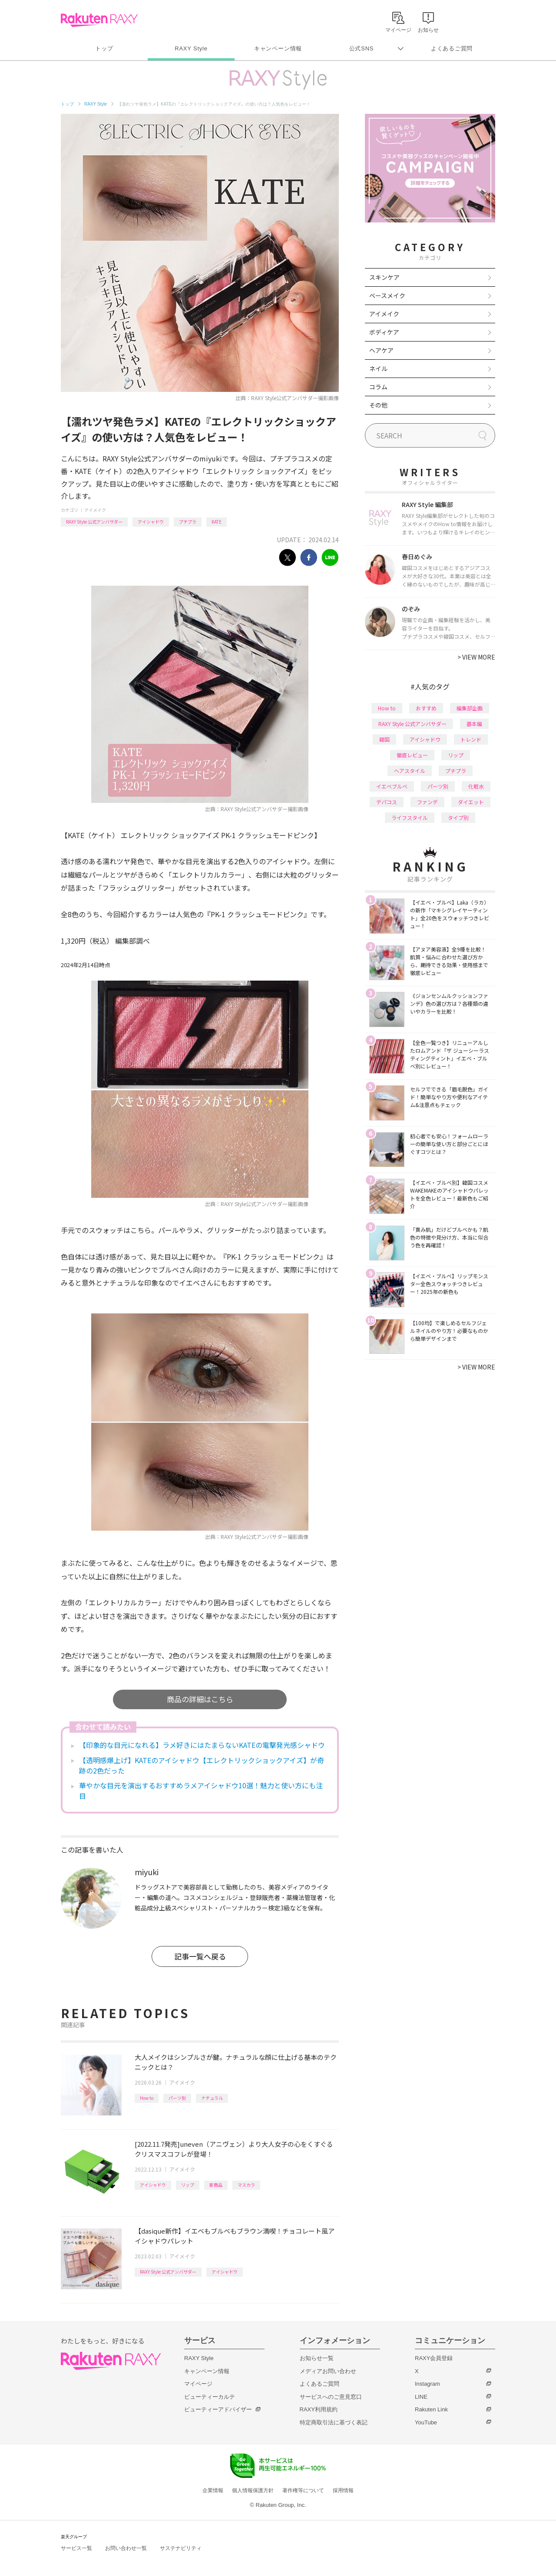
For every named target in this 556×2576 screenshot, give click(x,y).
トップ (104, 48)
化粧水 (476, 786)
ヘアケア (381, 350)
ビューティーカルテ (209, 2397)
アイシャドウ (151, 521)
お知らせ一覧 (317, 2358)
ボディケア (384, 332)
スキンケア (384, 277)
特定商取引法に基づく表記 (333, 2422)
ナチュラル (212, 2098)
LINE (421, 2397)
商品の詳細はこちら (200, 1699)
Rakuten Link (431, 2409)
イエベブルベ (391, 786)
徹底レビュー (412, 755)
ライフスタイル (409, 817)
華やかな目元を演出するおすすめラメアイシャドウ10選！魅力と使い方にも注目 (201, 1790)
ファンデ (427, 802)
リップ (187, 2184)
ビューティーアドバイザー (218, 2409)
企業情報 (212, 2490)
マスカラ (246, 2184)
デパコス (386, 802)
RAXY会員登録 (434, 2358)
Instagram (427, 2383)
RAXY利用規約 (319, 2409)
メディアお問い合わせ (328, 2371)
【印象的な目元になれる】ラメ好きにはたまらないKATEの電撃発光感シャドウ (202, 1745)
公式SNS (361, 48)
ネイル (378, 368)
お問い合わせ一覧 (126, 2548)
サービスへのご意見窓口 (331, 2397)
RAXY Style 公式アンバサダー (94, 521)
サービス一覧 (76, 2548)
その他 (378, 405)
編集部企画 (470, 708)
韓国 (384, 739)
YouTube (426, 2422)
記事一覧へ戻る (200, 1956)
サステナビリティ (181, 2548)
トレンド (470, 739)
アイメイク (95, 510)
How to (146, 2098)
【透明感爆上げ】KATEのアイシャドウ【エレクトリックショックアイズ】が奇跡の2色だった (201, 1765)
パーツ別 (177, 2098)
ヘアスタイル (409, 770)
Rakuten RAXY (99, 20)
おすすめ (426, 708)
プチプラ (187, 521)
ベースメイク (387, 295)
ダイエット (471, 802)
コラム (378, 386)
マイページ (198, 2383)
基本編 (474, 723)
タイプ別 (458, 817)
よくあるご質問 (452, 48)
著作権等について (303, 2490)
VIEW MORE (476, 657)
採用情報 (343, 2490)
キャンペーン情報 (278, 48)
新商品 (215, 2184)
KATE (217, 521)
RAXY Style (191, 48)
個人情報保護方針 (253, 2490)
